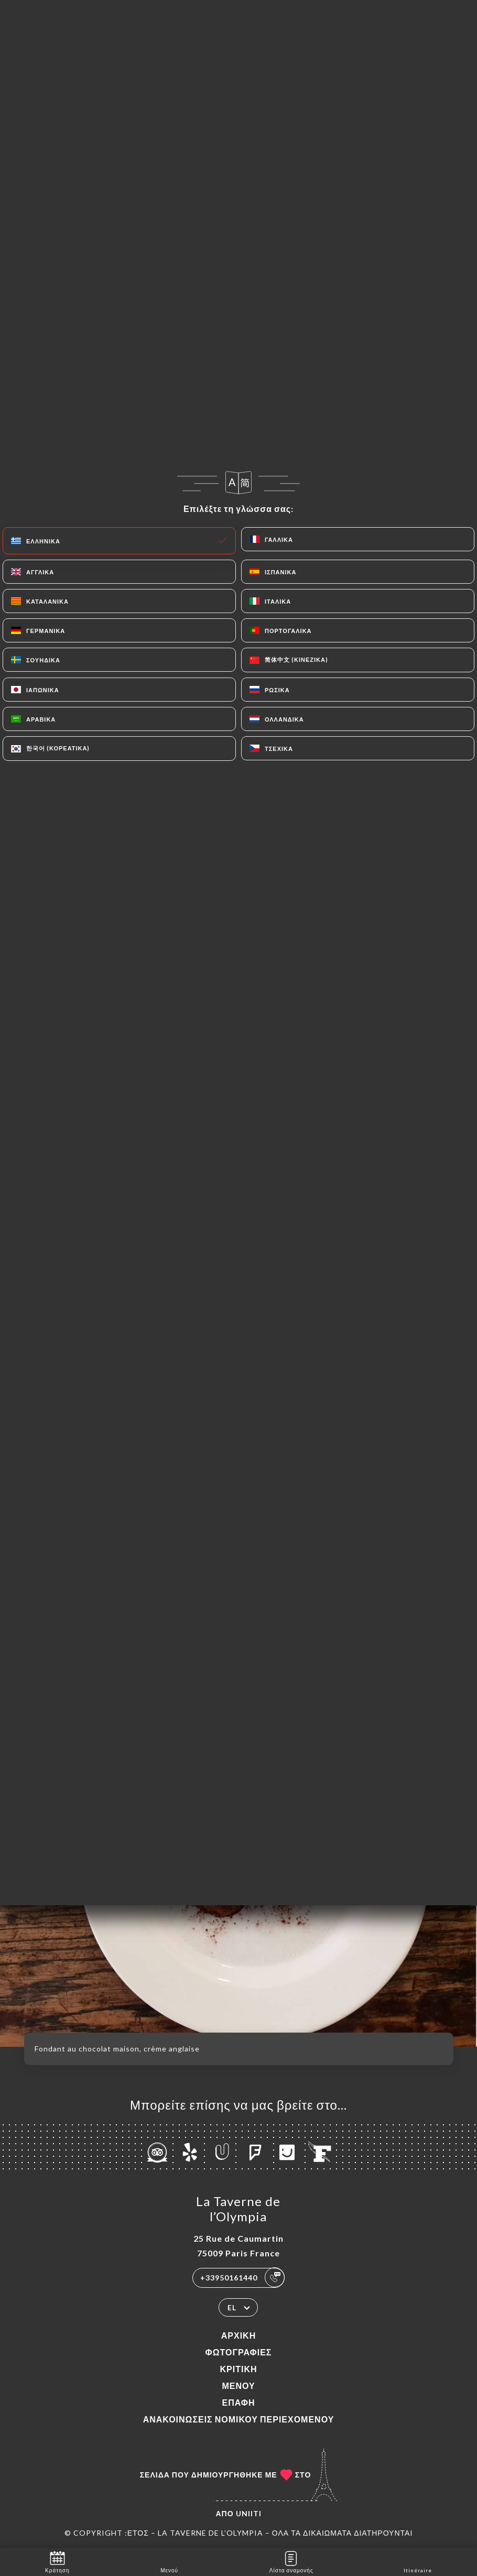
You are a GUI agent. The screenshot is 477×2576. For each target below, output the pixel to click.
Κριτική (238, 2369)
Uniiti (249, 2513)
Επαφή (238, 2402)
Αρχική (238, 2335)
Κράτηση (57, 2561)
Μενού (238, 2386)
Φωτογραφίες (238, 2352)
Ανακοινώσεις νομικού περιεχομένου (238, 2419)
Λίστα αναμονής (291, 2561)
